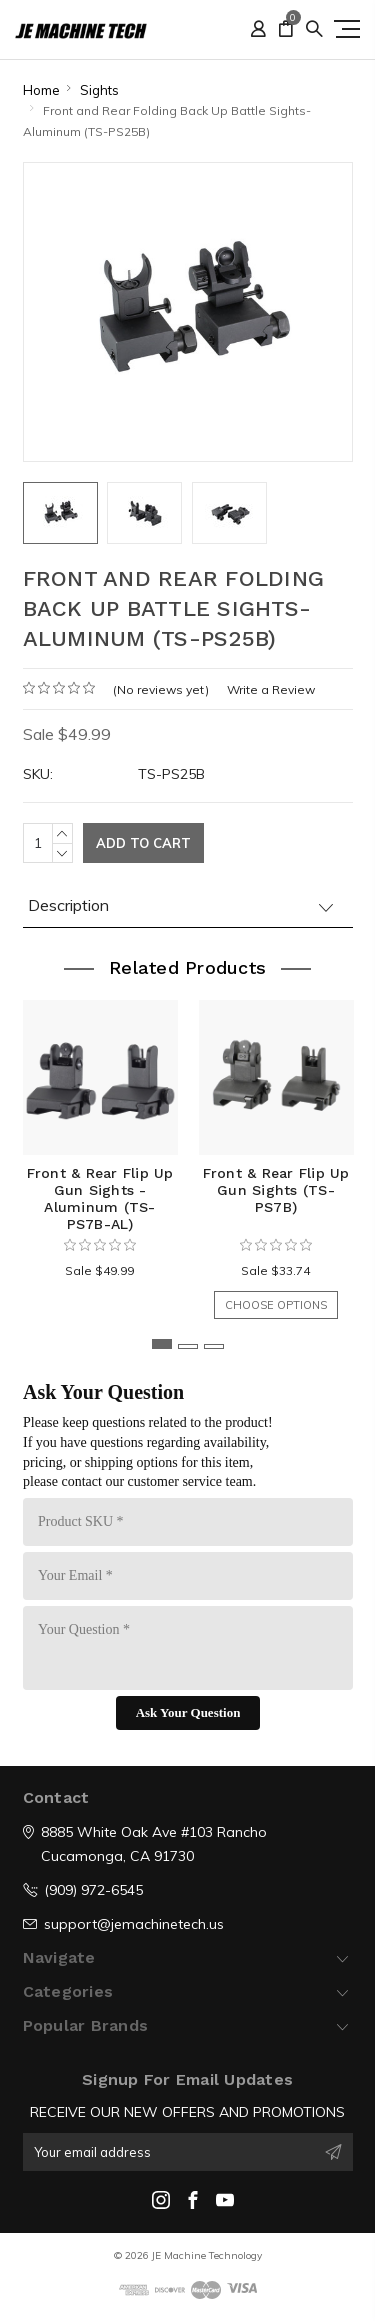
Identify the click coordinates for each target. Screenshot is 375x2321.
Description (68, 905)
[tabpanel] (100, 1149)
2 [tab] (188, 1346)
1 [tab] (162, 1344)
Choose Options (276, 1305)
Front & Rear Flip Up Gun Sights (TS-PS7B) (276, 1190)
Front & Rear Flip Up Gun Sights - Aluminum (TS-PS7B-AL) (100, 1198)
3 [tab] (214, 1346)
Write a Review (271, 689)
